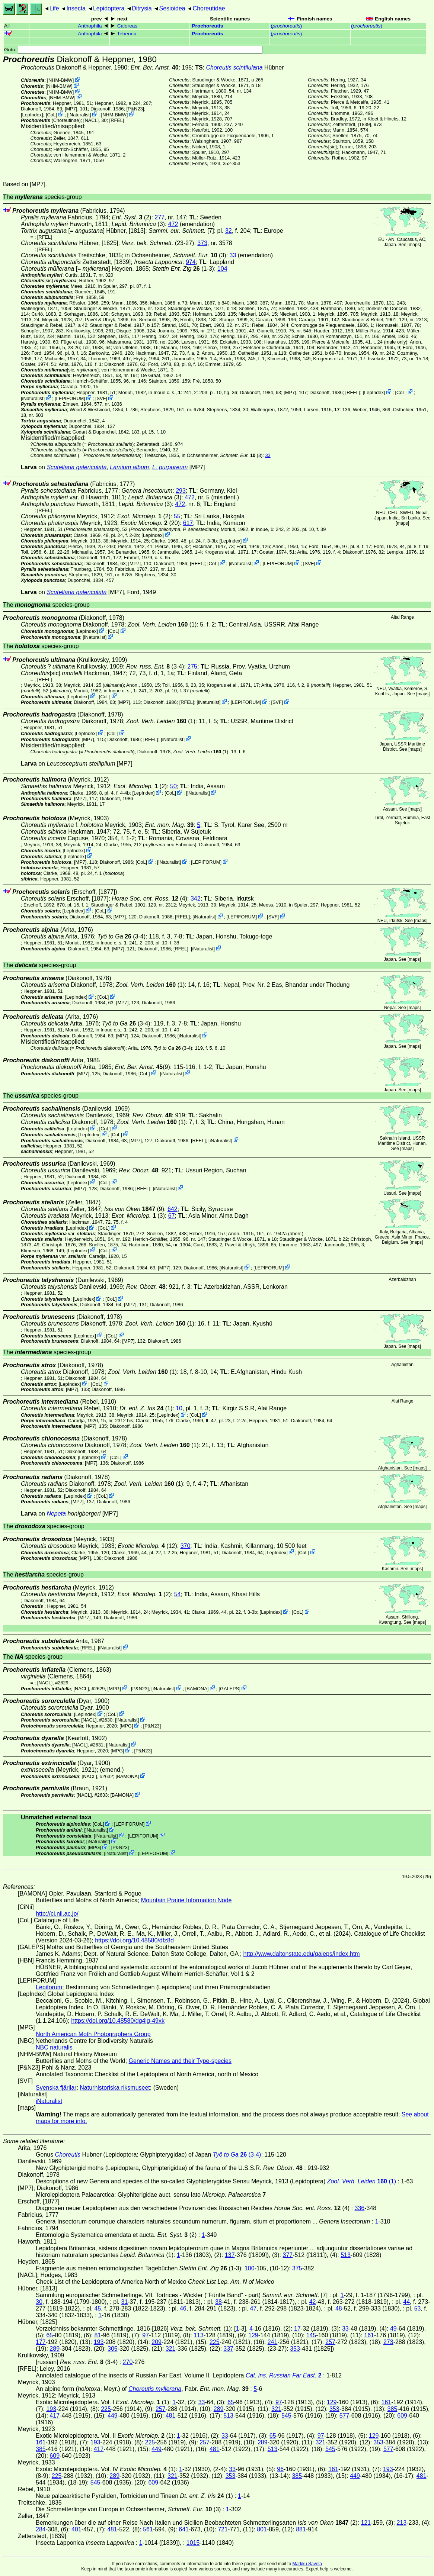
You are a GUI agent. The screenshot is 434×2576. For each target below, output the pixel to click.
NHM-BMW (60, 80)
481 (171, 2415)
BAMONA (196, 1688)
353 (295, 2348)
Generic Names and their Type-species (180, 2061)
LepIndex (32, 114)
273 (388, 2342)
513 (346, 2255)
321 (171, 2348)
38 (218, 2302)
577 (344, 2415)
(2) (131, 217)
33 (233, 255)
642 (172, 1209)
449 (113, 2415)
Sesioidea (172, 8)
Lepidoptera (109, 8)
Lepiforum (49, 1987)
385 (392, 2409)
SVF (101, 398)
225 (215, 2342)
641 (184, 2529)
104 (222, 268)
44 (406, 2302)
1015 (193, 2543)
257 (330, 2342)
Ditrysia (141, 8)
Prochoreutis (207, 26)
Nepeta (56, 1513)
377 (288, 2255)
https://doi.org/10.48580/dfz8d (134, 1940)
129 (253, 2335)
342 (196, 898)
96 (280, 2469)
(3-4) (155, 666)
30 (39, 2302)
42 (312, 2302)
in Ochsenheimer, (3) (175, 255)
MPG (114, 1688)
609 (402, 2415)
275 (192, 666)
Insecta (76, 8)
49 (393, 2328)
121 (366, 2522)
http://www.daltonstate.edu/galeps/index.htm (301, 1954)
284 (41, 2529)
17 (297, 2328)
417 (55, 2415)
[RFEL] (116, 120)
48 (338, 2308)
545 (286, 2415)
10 (179, 1408)
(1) (162, 624)
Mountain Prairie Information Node (186, 1900)
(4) (149, 898)
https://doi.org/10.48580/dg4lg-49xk (118, 2021)
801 (262, 2529)
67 (171, 1216)
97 (145, 2335)
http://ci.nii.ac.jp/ (57, 1913)
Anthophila (90, 26)
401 (76, 2529)
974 (191, 262)
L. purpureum (170, 467)
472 (173, 224)
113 (199, 2335)
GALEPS (229, 1688)
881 (301, 2529)
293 (181, 490)
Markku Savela (307, 2563)
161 (369, 2335)
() (286, 26)
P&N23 (135, 109)
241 (273, 2342)
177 (41, 2342)
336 (360, 2208)
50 (173, 786)
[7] (181, 231)
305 (113, 2348)
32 (228, 231)
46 (183, 2308)
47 (253, 2308)
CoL (51, 114)
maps (414, 244)
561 (148, 2529)
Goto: (133, 49)
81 (97, 2335)
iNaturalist (79, 114)
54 (177, 1594)
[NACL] (91, 120)
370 (186, 1546)
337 (228, 2348)
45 (97, 2308)
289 (55, 2348)
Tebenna (126, 33)
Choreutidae (209, 8)
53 (417, 2308)
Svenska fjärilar (56, 2087)
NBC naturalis (54, 2047)
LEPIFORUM (70, 398)
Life (54, 8)
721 (223, 2529)
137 (230, 2255)
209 (156, 2342)
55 (177, 516)
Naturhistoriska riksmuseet (115, 2087)
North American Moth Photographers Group (93, 2034)
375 (297, 2268)
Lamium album (129, 467)
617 (188, 523)
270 (128, 2362)
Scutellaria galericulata (76, 467)
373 (202, 243)
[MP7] (71, 109)
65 (49, 2335)
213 (401, 2522)
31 (124, 2302)
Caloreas (127, 26)
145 (311, 2335)
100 (250, 2268)
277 (159, 217)
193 (99, 2342)
